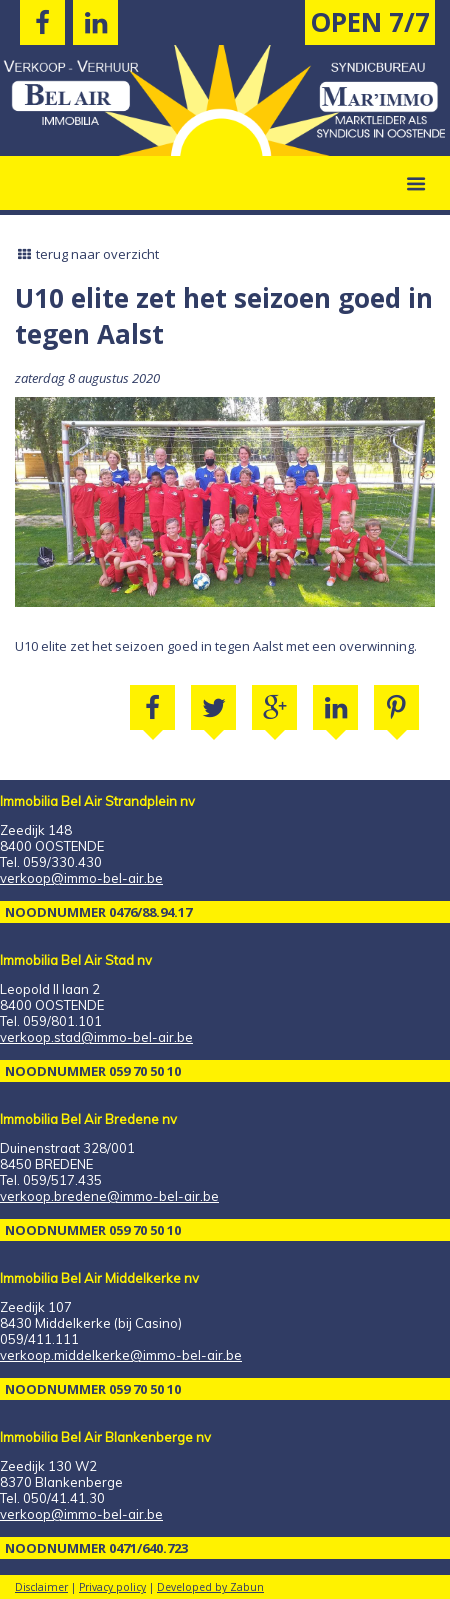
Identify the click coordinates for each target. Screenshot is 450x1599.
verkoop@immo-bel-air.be (81, 878)
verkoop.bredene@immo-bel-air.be (109, 1196)
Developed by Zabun (210, 1587)
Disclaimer (41, 1587)
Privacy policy (112, 1587)
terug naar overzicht (87, 254)
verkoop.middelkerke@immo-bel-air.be (121, 1355)
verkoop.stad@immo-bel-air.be (96, 1037)
